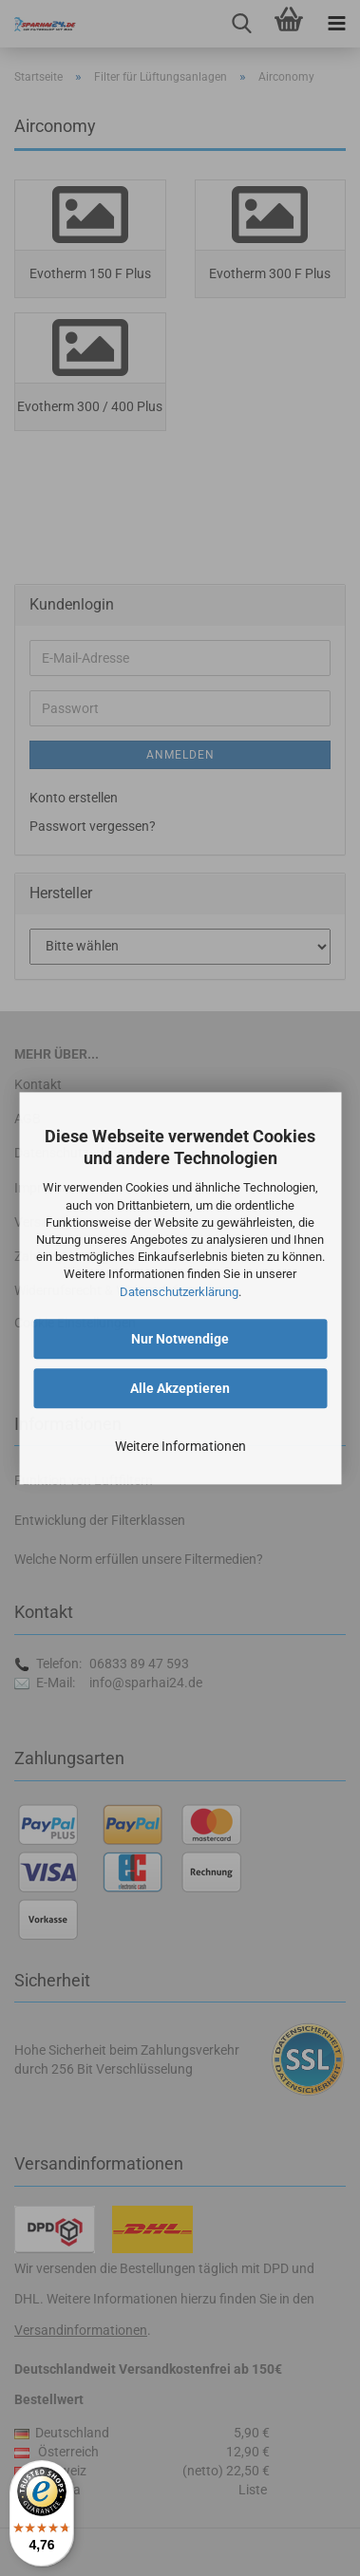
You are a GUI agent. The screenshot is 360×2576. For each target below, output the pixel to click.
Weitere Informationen (180, 1446)
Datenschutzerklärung (179, 1292)
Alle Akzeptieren (180, 1388)
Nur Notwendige (180, 1338)
